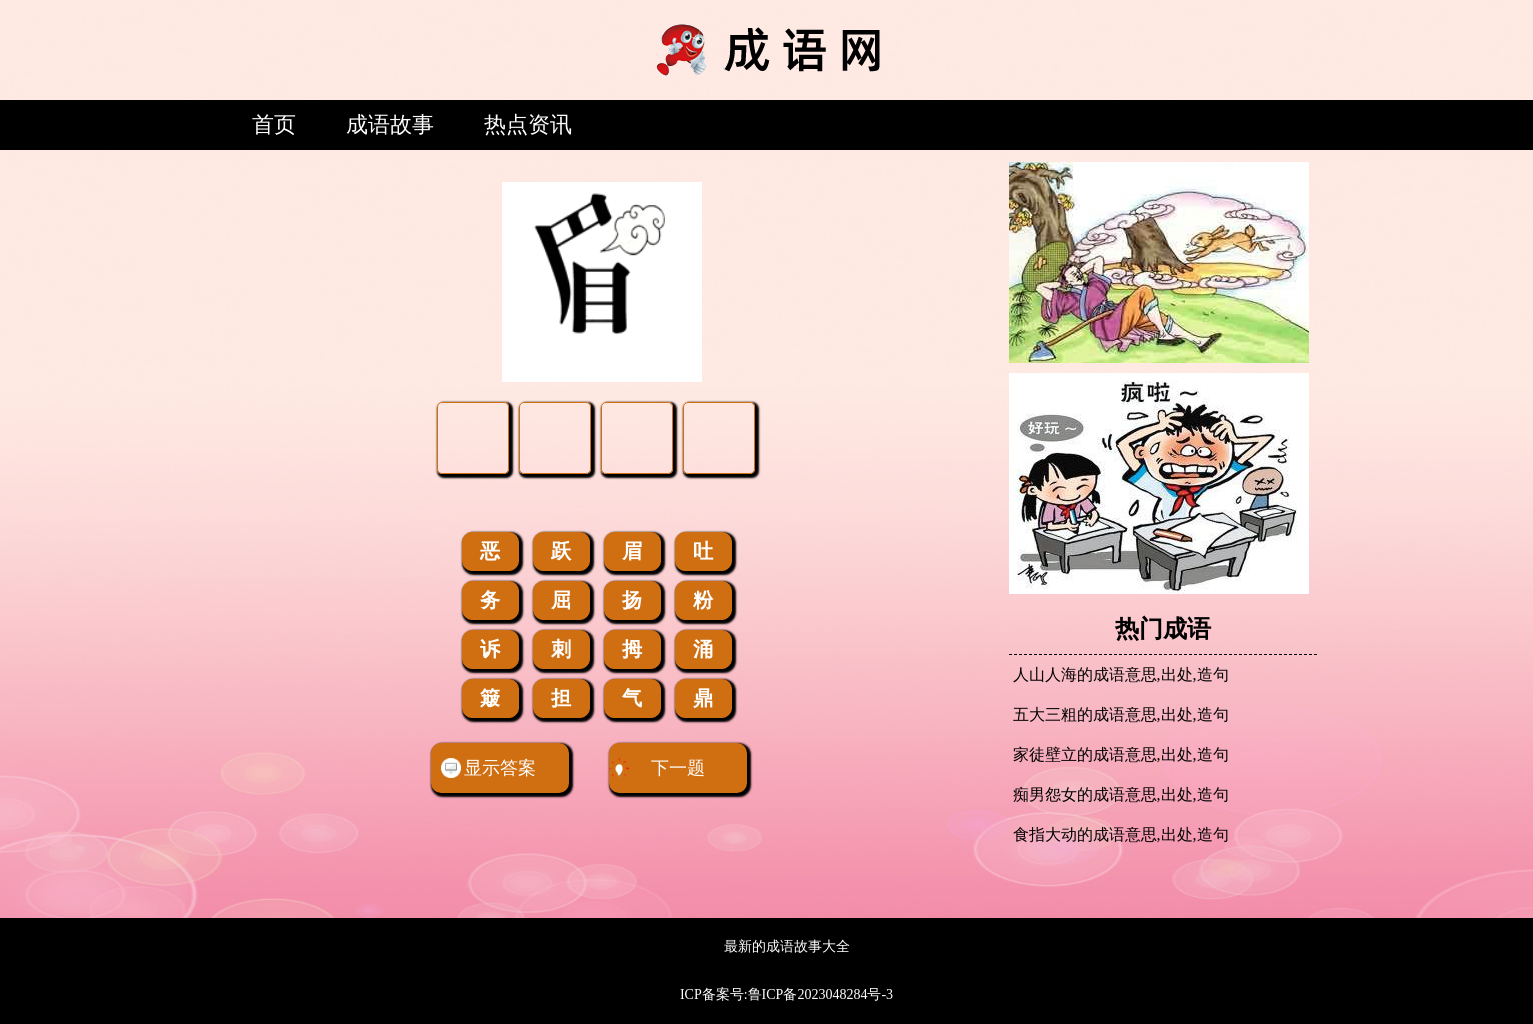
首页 (274, 124)
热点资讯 (528, 124)
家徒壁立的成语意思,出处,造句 (1121, 754)
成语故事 (390, 124)
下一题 (657, 768)
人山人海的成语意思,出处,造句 (1121, 674)
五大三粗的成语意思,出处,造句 (1121, 714)
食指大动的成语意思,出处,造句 (1121, 834)
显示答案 (488, 768)
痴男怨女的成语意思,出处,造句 (1121, 794)
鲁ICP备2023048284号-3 (820, 994)
